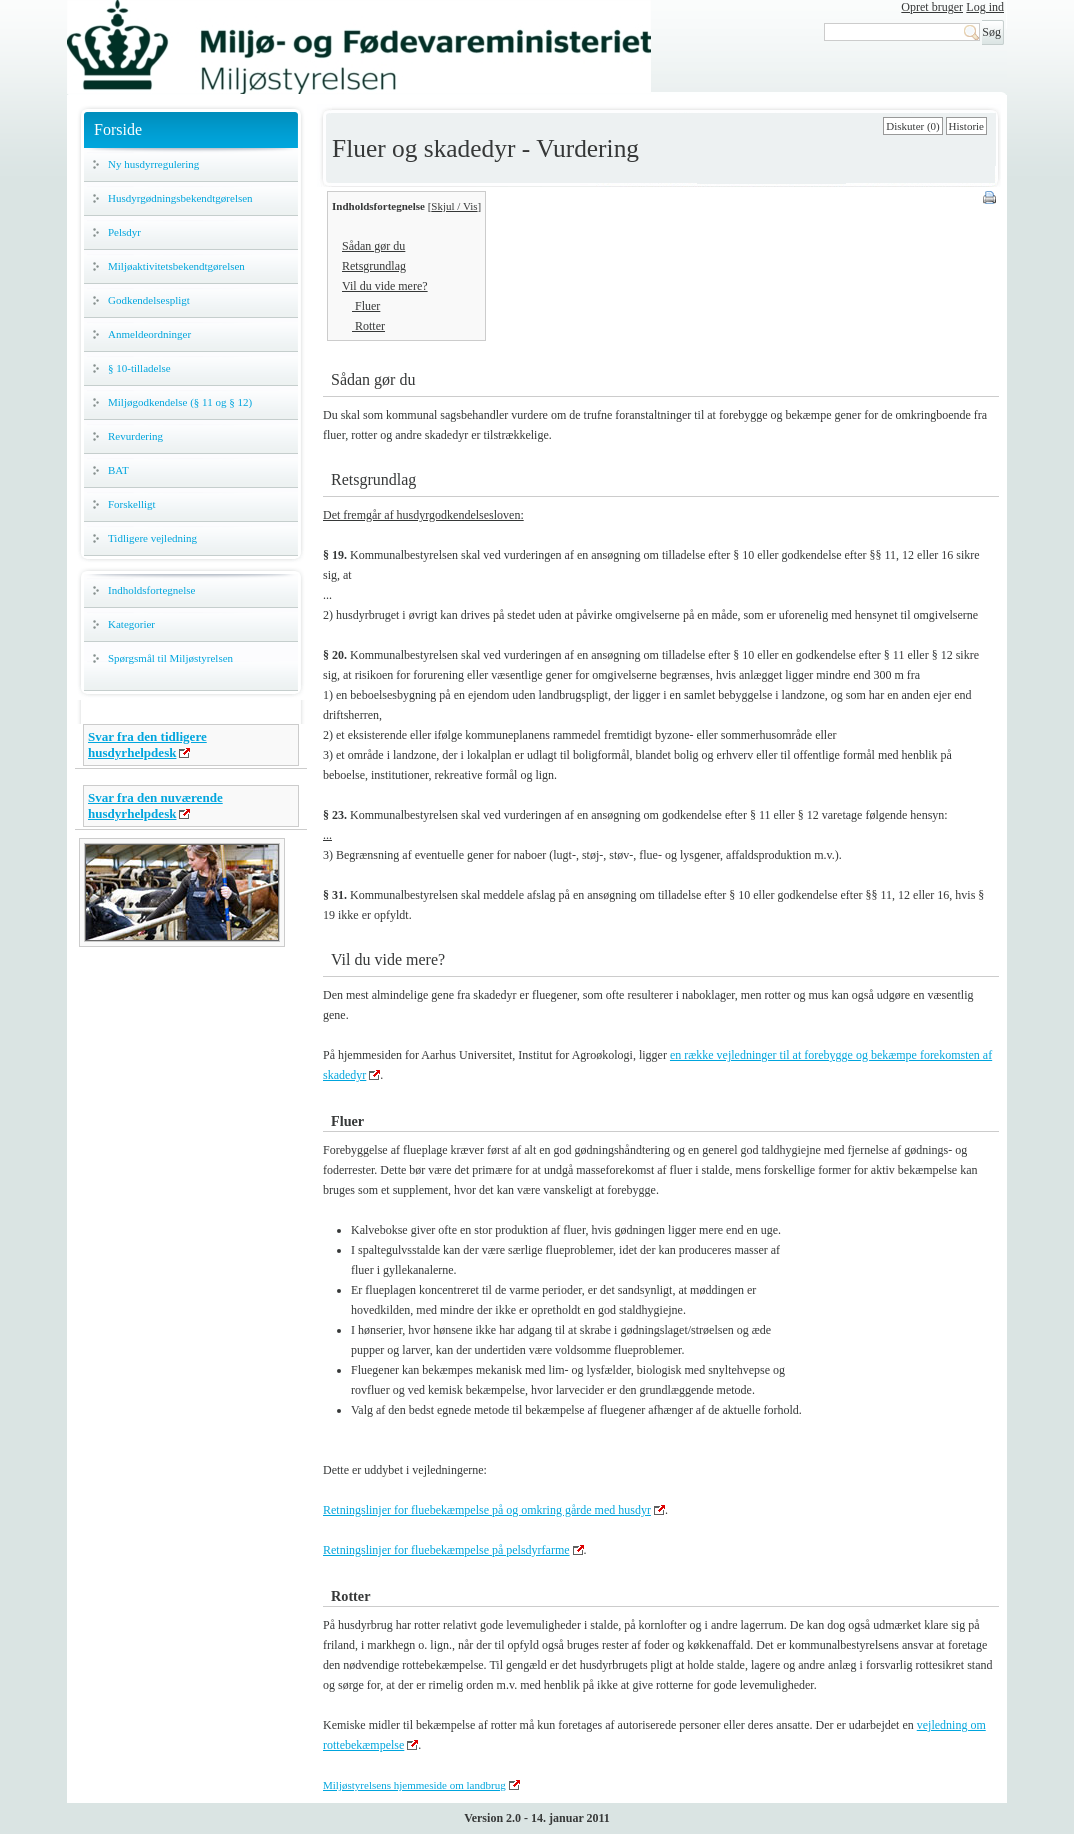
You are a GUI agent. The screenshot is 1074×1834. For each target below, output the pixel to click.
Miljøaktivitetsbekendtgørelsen (176, 266)
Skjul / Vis (454, 206)
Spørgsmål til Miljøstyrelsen (170, 658)
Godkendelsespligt (149, 300)
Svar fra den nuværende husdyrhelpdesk (155, 805)
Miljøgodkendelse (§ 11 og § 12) (180, 402)
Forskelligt (132, 504)
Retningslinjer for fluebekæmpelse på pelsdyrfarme (446, 1550)
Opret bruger (932, 7)
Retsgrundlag (374, 266)
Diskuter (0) (912, 126)
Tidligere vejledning (152, 538)
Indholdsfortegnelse (151, 590)
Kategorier (131, 624)
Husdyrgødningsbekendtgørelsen (180, 198)
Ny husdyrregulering (153, 164)
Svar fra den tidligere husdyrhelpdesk (147, 744)
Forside (118, 129)
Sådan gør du (373, 246)
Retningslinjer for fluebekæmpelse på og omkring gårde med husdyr (487, 1510)
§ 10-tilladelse (139, 368)
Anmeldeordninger (149, 334)
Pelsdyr (124, 232)
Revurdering (135, 436)
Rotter (368, 326)
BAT (118, 470)
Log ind (985, 7)
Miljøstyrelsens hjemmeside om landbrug (414, 1785)
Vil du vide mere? (385, 286)
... (327, 835)
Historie (966, 126)
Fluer (366, 306)
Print (991, 199)
